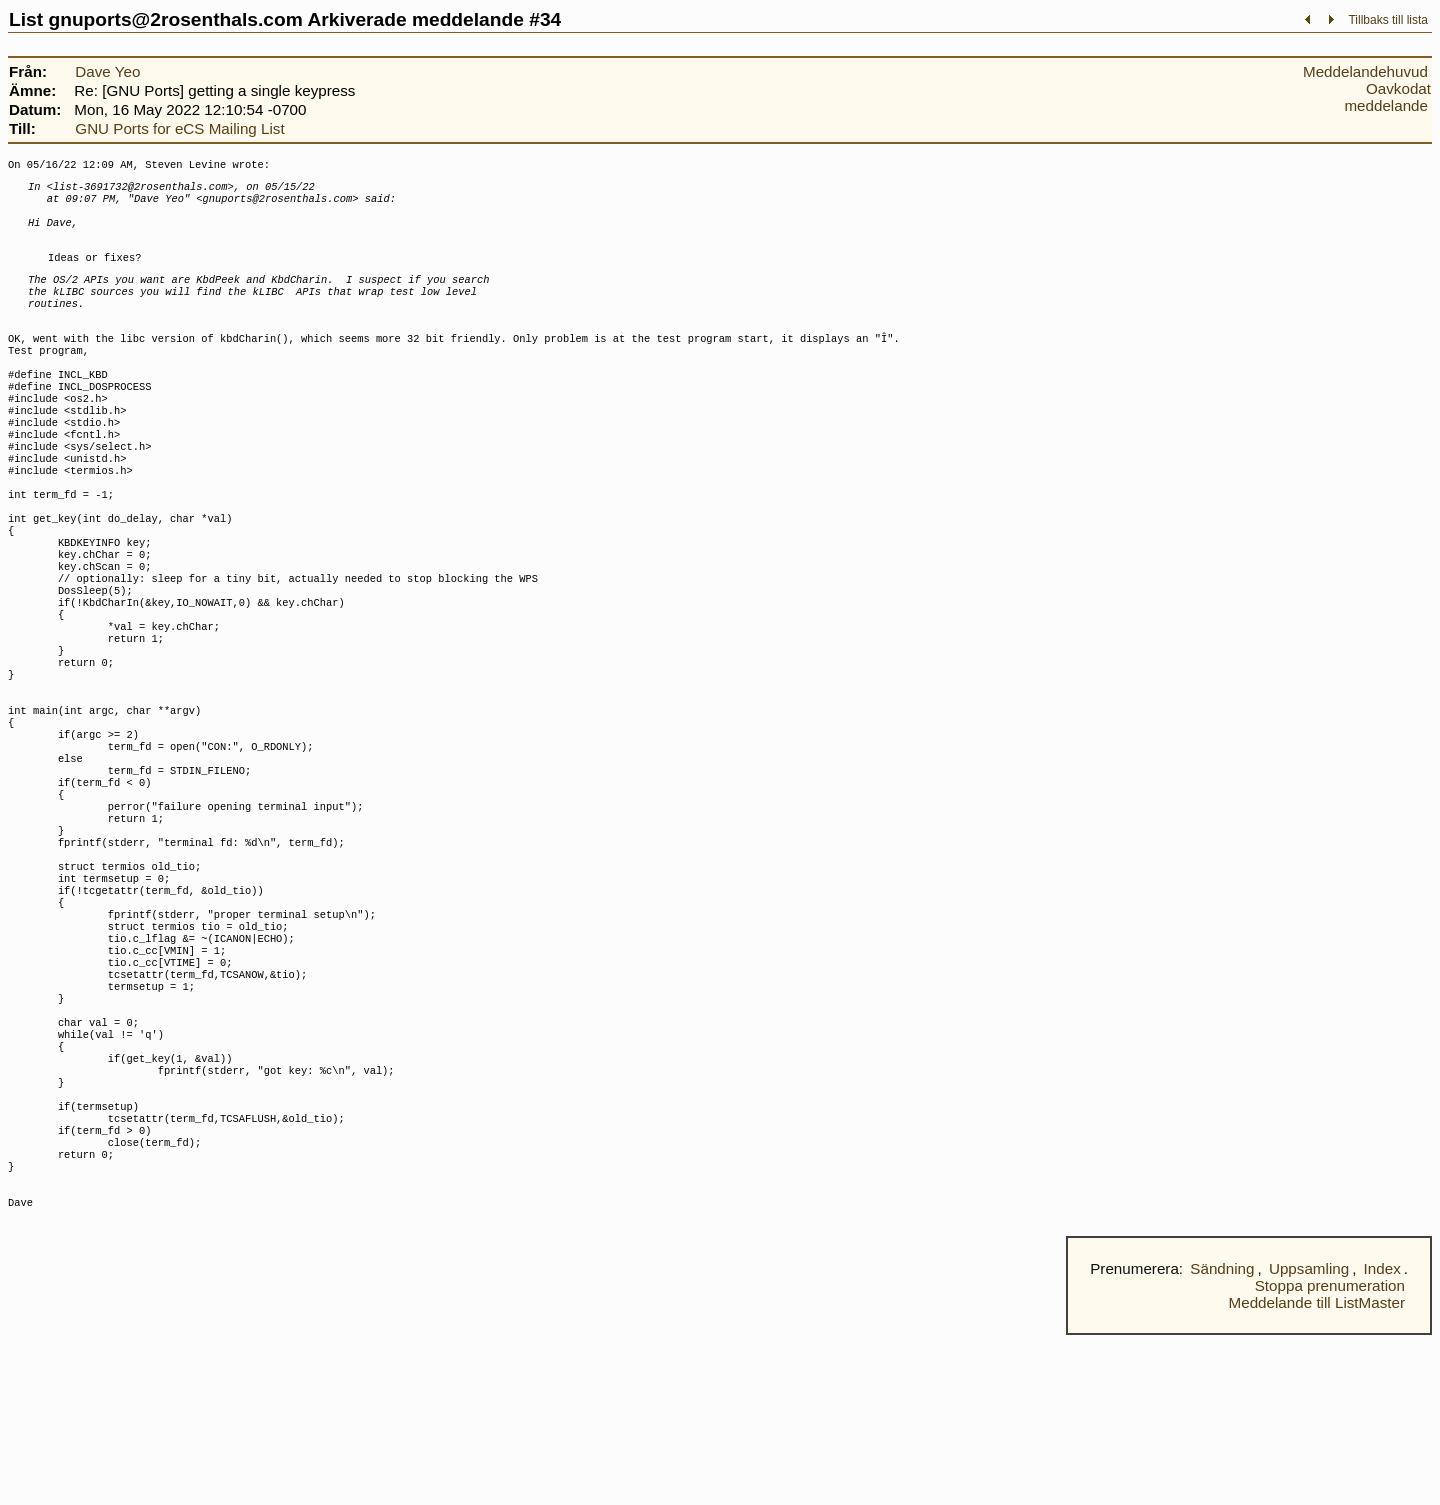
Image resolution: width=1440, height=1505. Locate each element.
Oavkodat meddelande (1387, 97)
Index (1382, 1438)
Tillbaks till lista (1388, 20)
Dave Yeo (107, 71)
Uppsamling (1309, 1438)
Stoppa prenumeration (1330, 1455)
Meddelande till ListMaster (1317, 1472)
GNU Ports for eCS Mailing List (179, 128)
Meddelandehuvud (1365, 71)
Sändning (1222, 1438)
